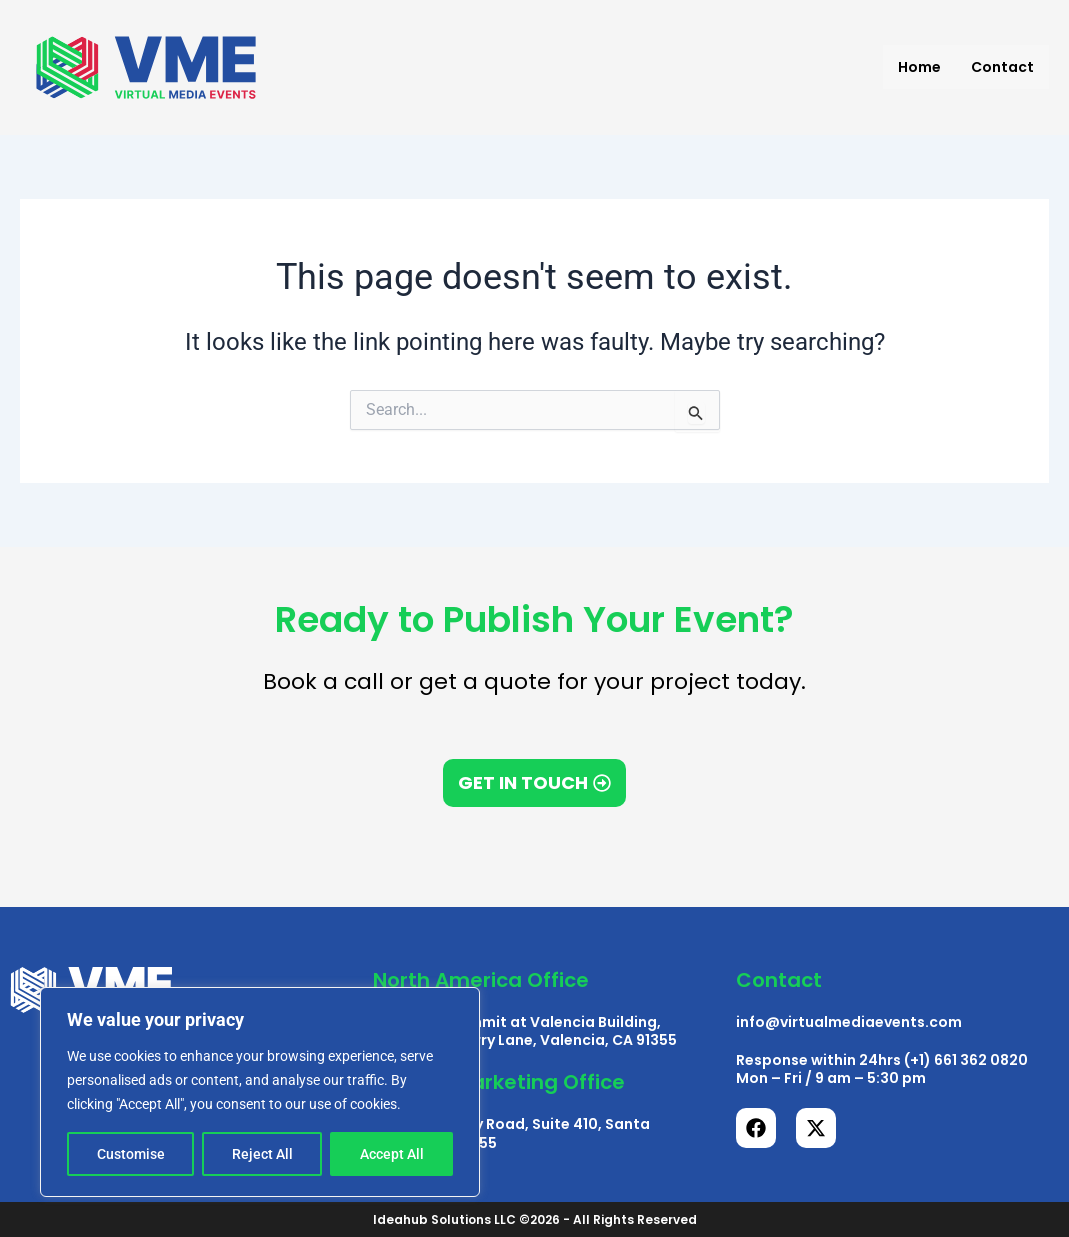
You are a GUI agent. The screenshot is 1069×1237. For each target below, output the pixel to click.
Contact (1002, 67)
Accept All (392, 1154)
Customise (131, 1154)
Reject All (262, 1154)
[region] (260, 1092)
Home (919, 67)
